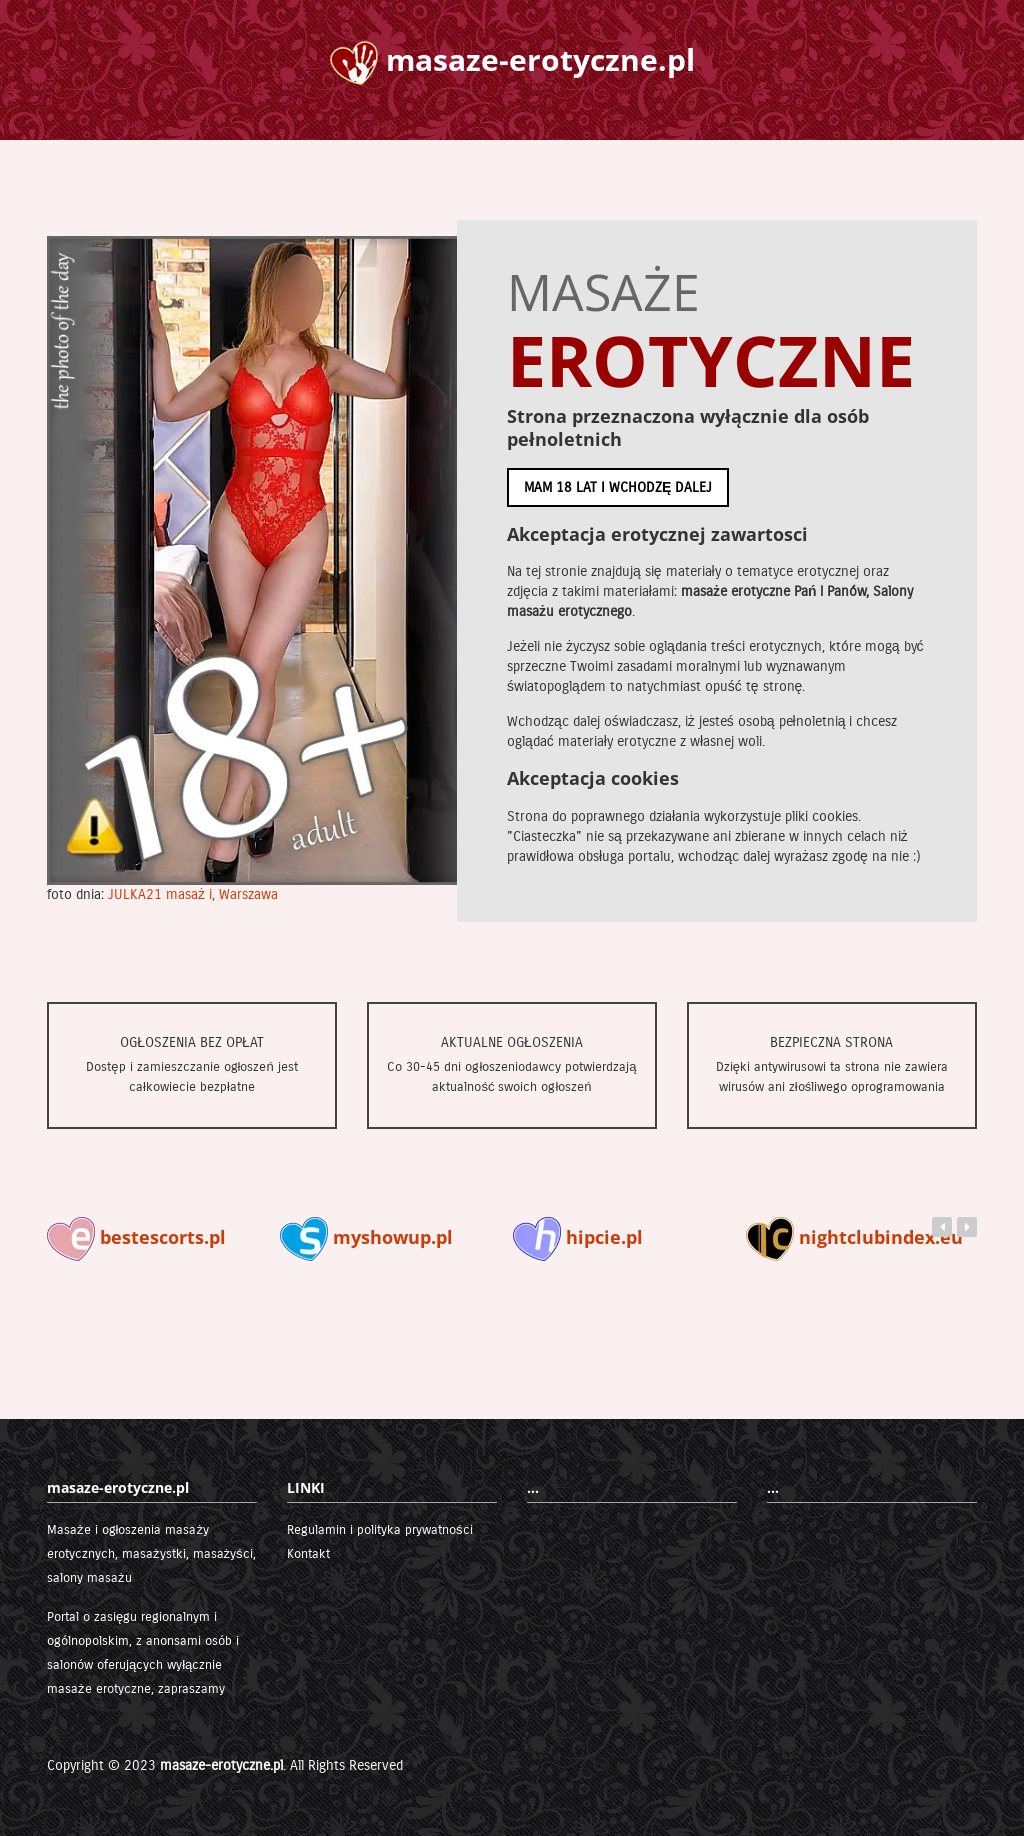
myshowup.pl (366, 1237)
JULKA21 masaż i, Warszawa (193, 894)
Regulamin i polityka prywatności (380, 1530)
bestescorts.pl (136, 1237)
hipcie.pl (578, 1237)
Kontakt (308, 1554)
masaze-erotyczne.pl (221, 1765)
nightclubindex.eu (854, 1237)
